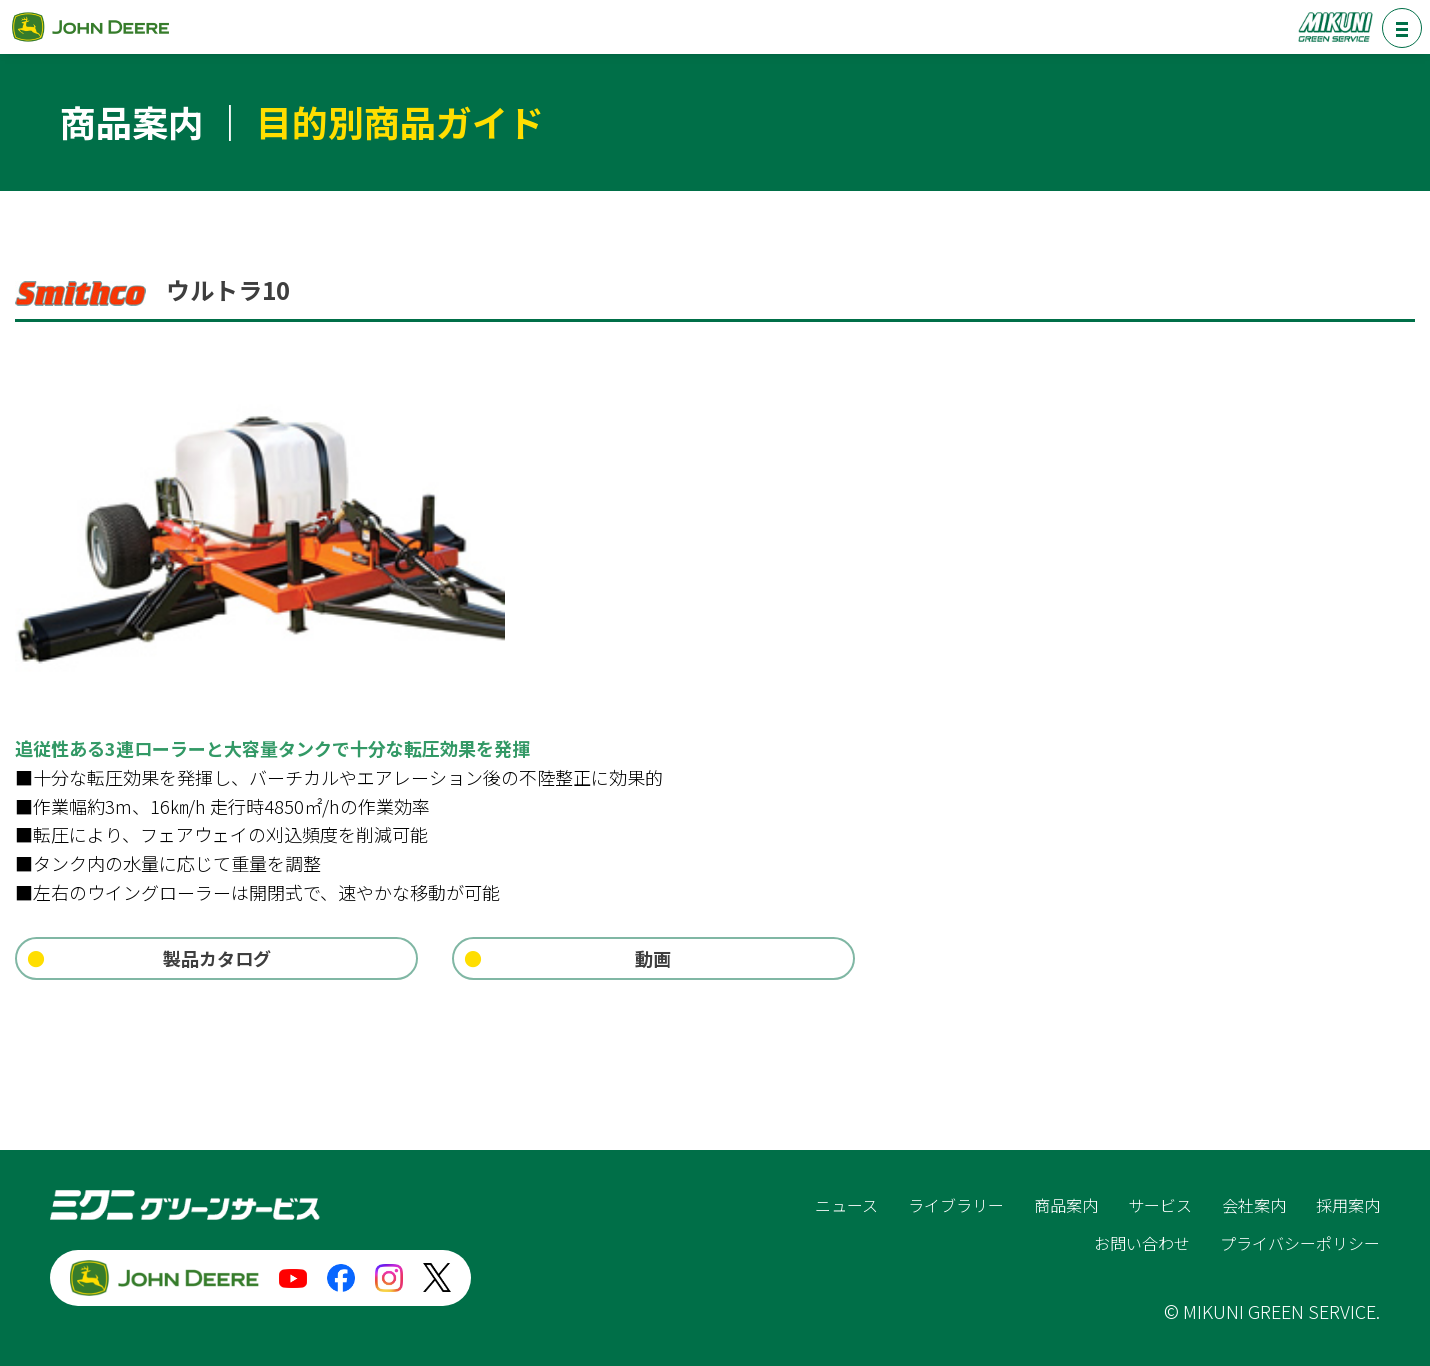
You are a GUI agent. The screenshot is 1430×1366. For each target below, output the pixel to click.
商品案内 (1066, 1205)
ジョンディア (90, 26)
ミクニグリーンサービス (1335, 26)
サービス (1160, 1205)
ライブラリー (956, 1205)
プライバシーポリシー (1300, 1243)
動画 (653, 958)
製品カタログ (217, 958)
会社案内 (1254, 1205)
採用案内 (1348, 1205)
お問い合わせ (1142, 1243)
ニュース (846, 1205)
